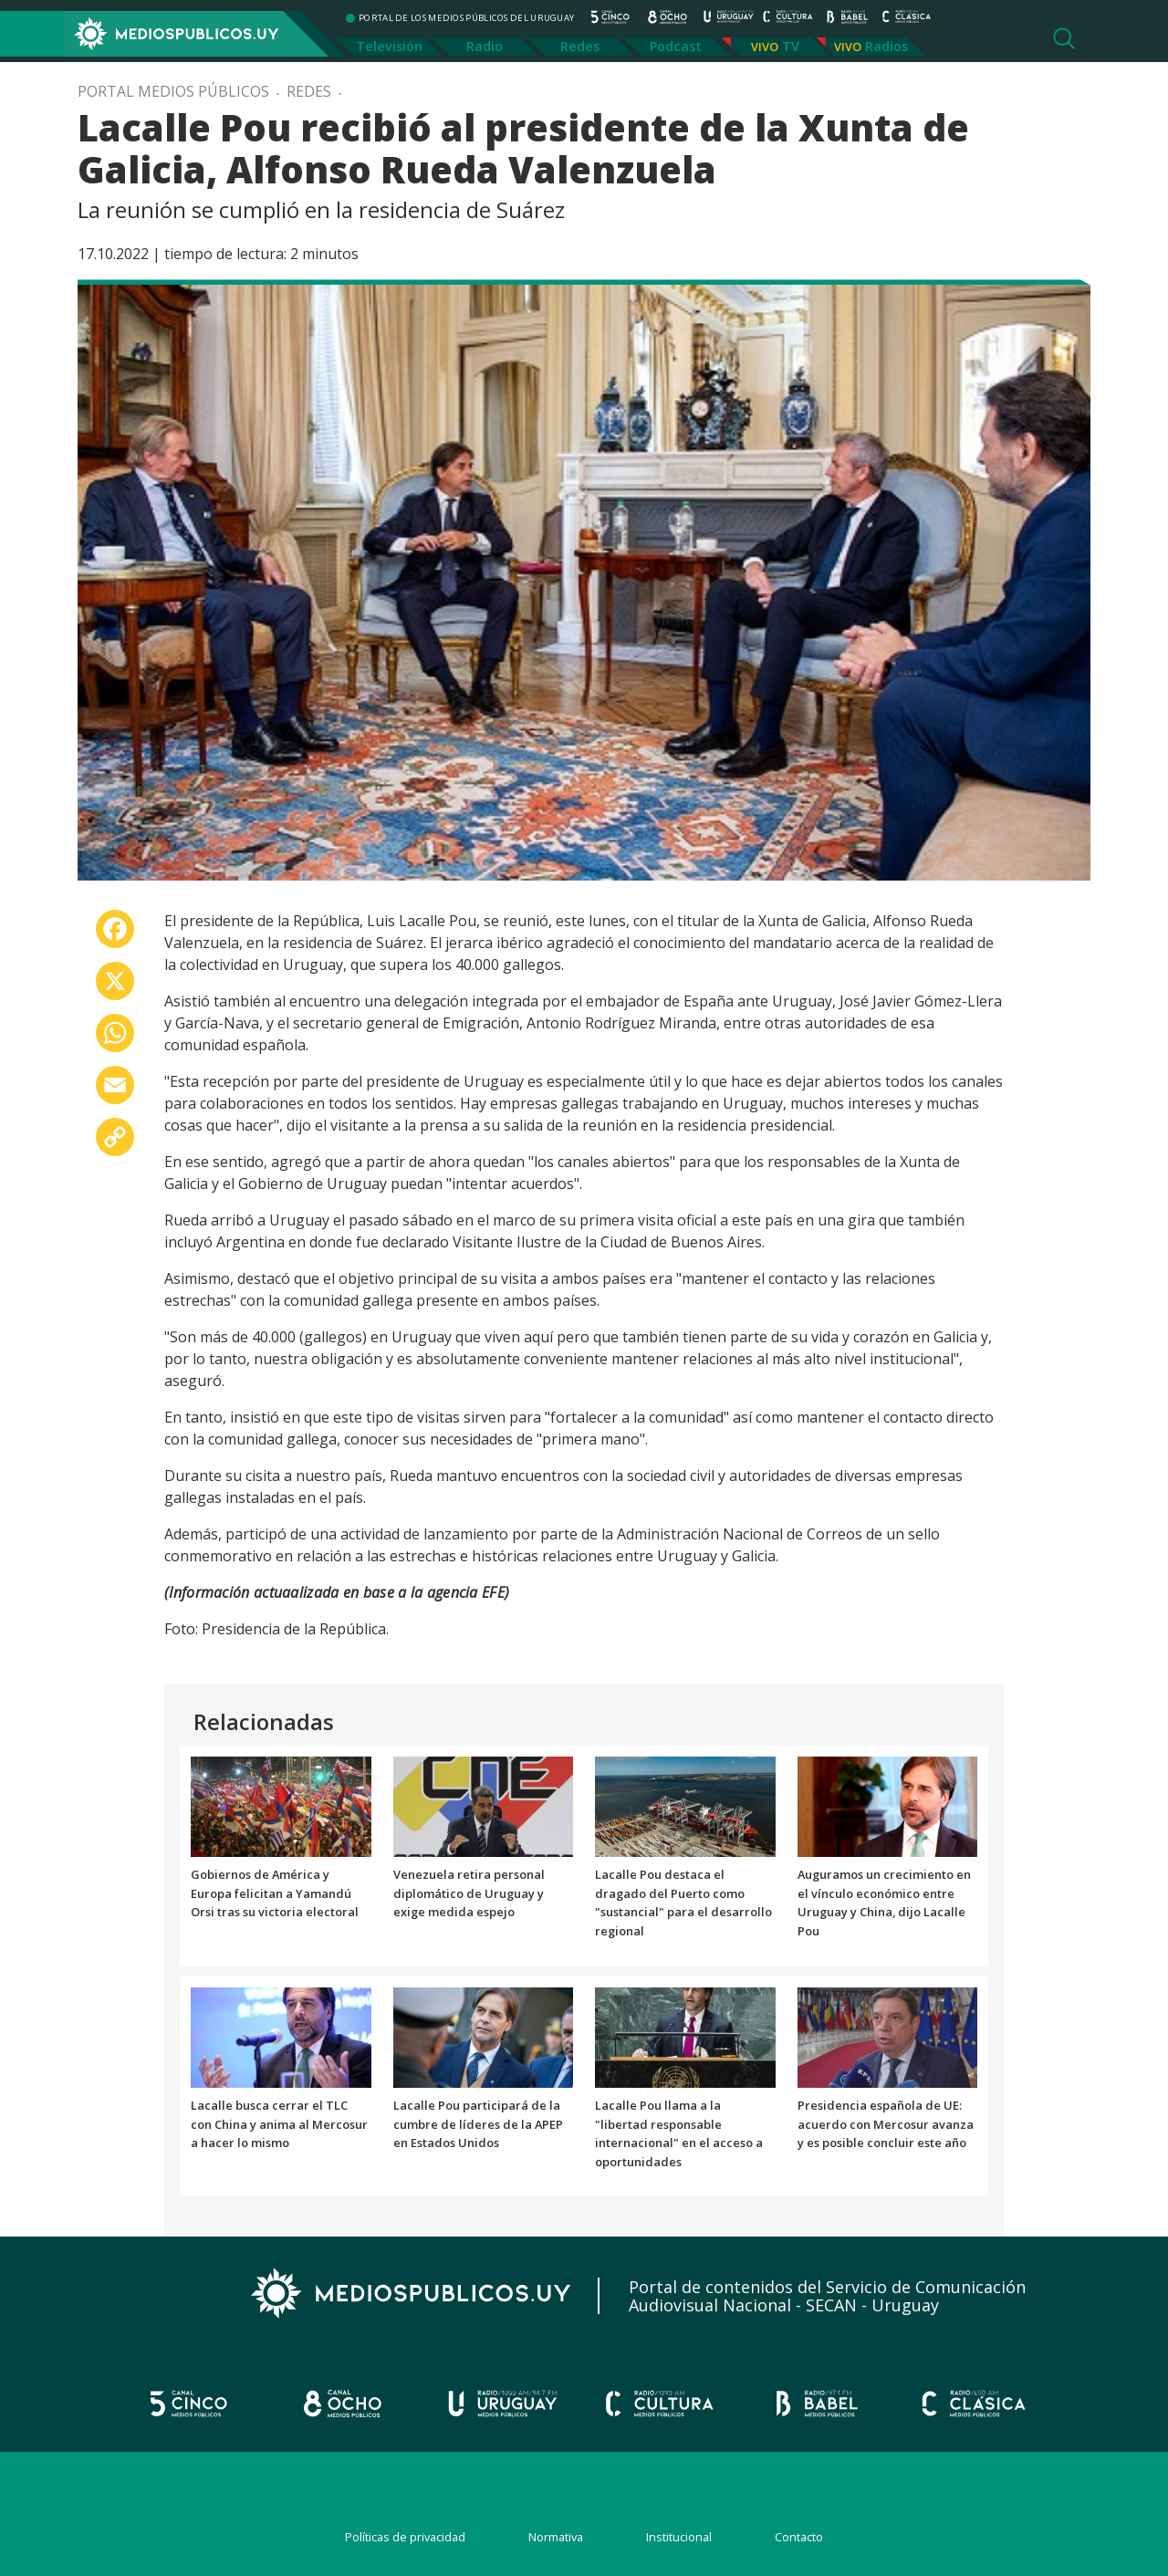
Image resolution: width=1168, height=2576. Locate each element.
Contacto (799, 2537)
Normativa (555, 2537)
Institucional (679, 2537)
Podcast (676, 46)
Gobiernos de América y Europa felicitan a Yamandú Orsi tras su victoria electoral (275, 1893)
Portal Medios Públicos (173, 91)
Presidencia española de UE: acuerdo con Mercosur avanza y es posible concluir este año (886, 2124)
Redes (580, 46)
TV (790, 46)
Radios (886, 46)
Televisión (389, 46)
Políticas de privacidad (405, 2537)
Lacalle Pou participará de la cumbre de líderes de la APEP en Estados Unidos (478, 2124)
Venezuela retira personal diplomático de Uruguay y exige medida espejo (469, 1893)
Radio (484, 46)
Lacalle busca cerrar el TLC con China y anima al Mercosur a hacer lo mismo (279, 2124)
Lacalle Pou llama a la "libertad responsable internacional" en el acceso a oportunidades (679, 2133)
